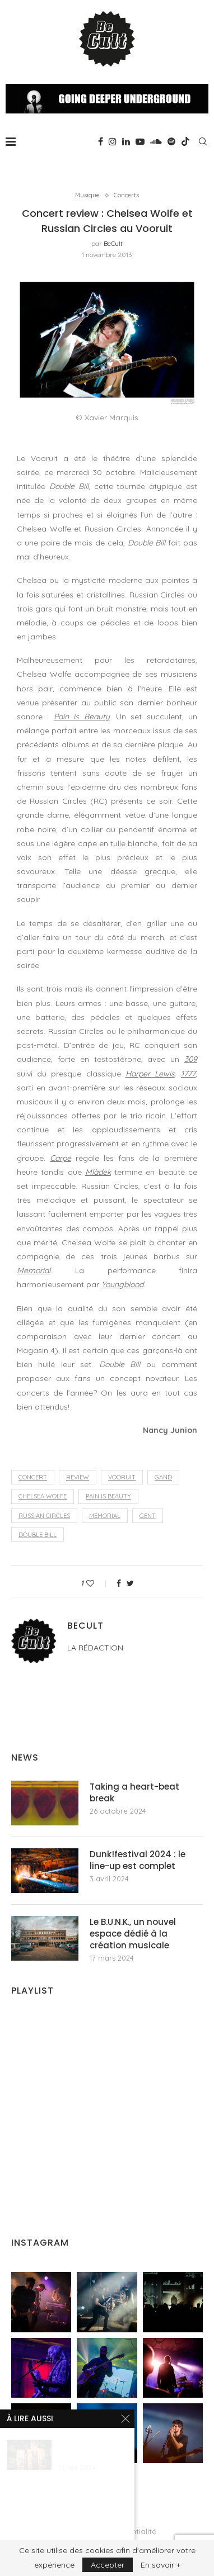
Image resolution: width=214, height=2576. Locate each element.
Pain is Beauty (82, 716)
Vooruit (122, 1477)
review (77, 1477)
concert (32, 1477)
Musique (87, 195)
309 (190, 1059)
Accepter (107, 2565)
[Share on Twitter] (130, 1583)
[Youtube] (140, 141)
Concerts (126, 195)
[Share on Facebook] (119, 1583)
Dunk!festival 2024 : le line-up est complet (137, 1860)
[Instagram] (113, 141)
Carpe (60, 1158)
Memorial (33, 1270)
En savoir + (160, 2565)
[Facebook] (100, 141)
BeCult (113, 243)
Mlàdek (98, 1172)
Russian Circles (44, 1516)
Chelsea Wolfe (42, 1496)
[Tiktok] (185, 141)
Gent (147, 1516)
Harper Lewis (150, 1074)
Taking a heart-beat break (134, 1792)
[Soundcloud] (156, 141)
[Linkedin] (126, 141)
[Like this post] (97, 1583)
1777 (188, 1074)
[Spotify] (171, 141)
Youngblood (122, 1284)
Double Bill (37, 1535)
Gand (163, 1477)
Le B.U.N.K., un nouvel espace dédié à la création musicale (133, 1933)
